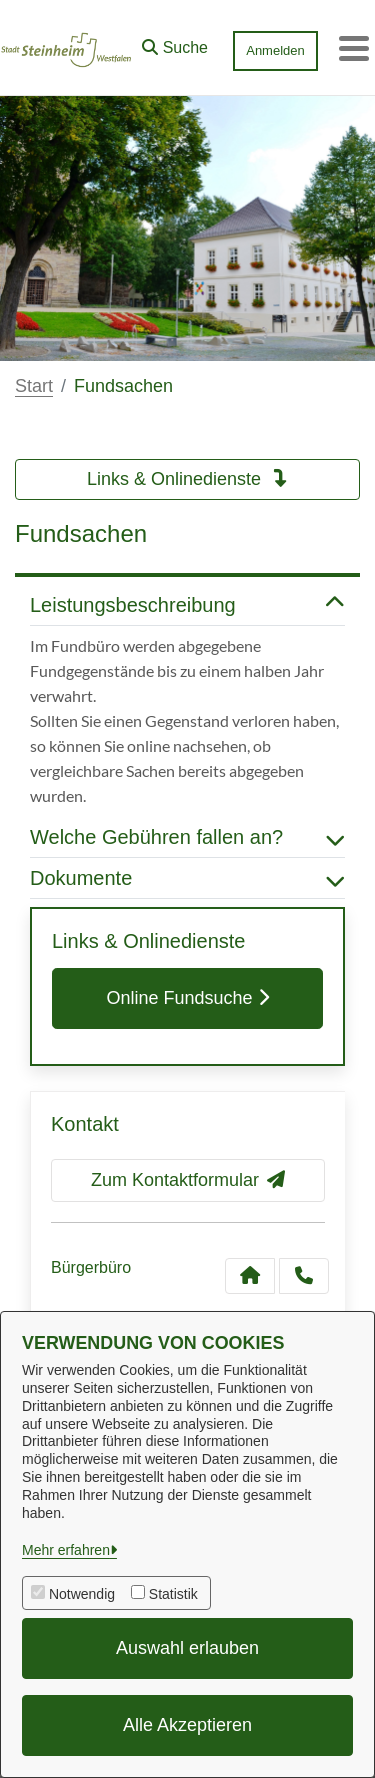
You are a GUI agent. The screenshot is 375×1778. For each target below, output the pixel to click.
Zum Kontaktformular (188, 1180)
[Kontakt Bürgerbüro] (250, 1276)
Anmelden (275, 50)
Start (34, 386)
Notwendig (82, 1594)
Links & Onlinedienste (187, 479)
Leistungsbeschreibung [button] (187, 605)
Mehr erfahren (66, 1550)
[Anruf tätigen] (304, 1276)
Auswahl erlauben (187, 1648)
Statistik (173, 1594)
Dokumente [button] (187, 878)
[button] (175, 43)
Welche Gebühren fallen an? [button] (187, 837)
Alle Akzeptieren (187, 1725)
